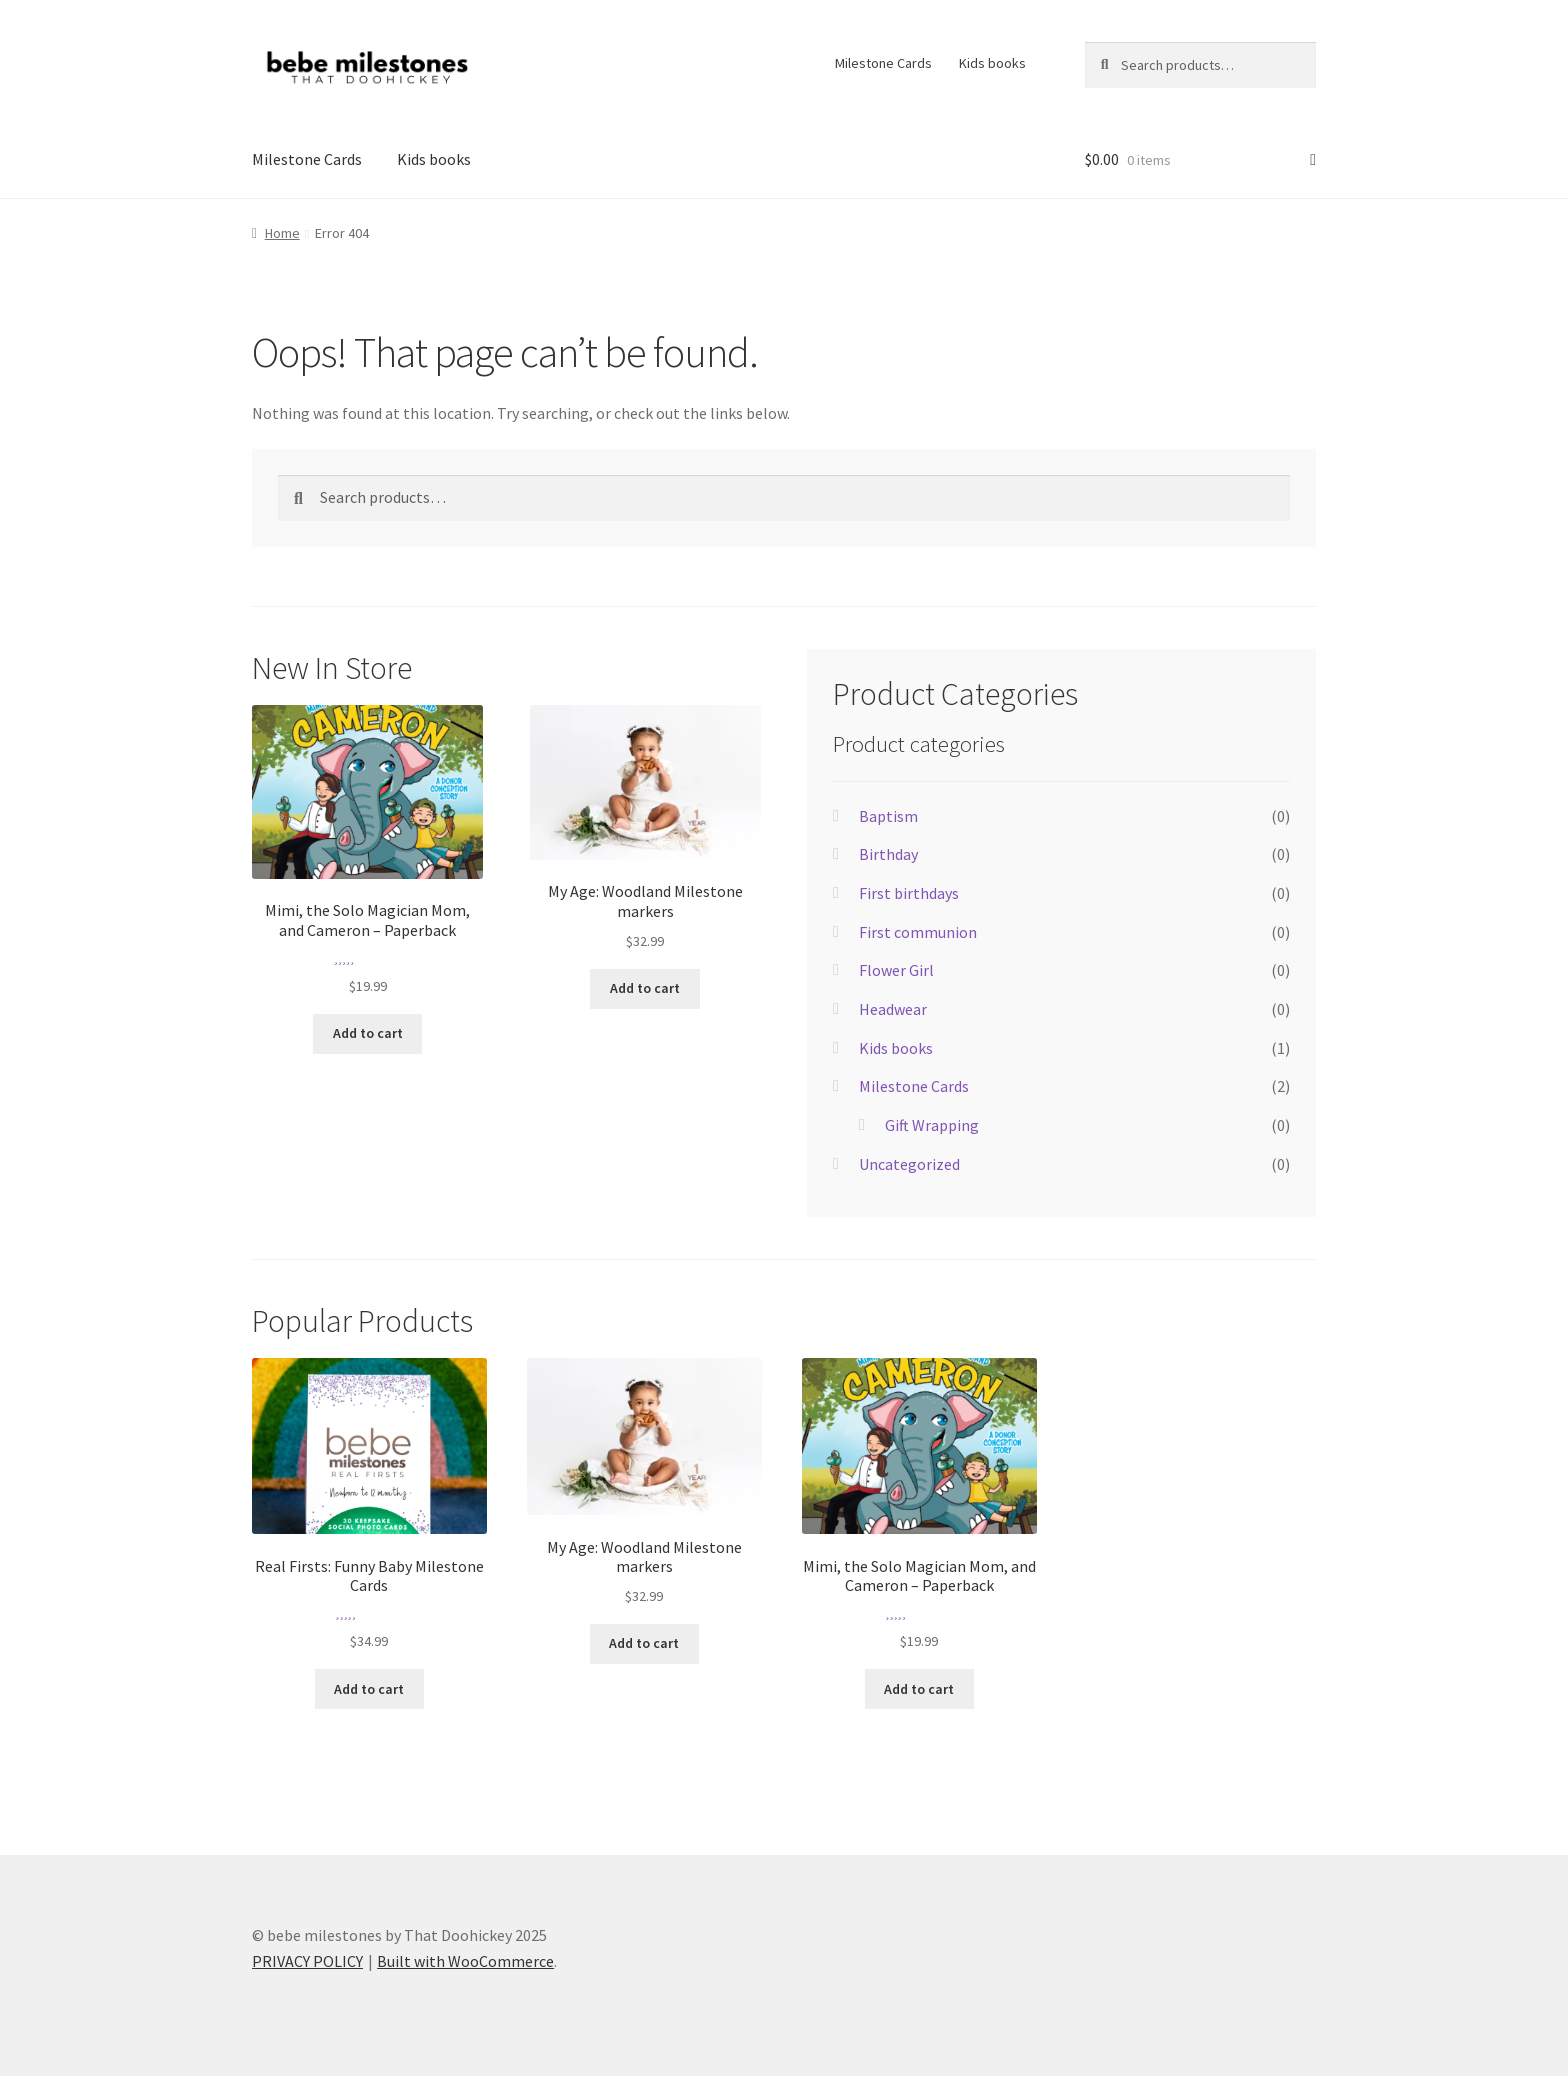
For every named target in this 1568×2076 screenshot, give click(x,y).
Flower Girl (896, 970)
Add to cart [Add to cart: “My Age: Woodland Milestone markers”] (645, 988)
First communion (918, 932)
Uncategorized (909, 1164)
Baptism (888, 816)
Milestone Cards (883, 63)
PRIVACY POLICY (307, 1961)
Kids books (992, 63)
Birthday (888, 854)
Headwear (893, 1009)
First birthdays (909, 893)
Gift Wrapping (932, 1125)
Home (282, 233)
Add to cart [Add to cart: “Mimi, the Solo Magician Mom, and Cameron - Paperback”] (368, 1033)
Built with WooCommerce (465, 1961)
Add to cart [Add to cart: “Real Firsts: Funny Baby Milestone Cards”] (369, 1689)
